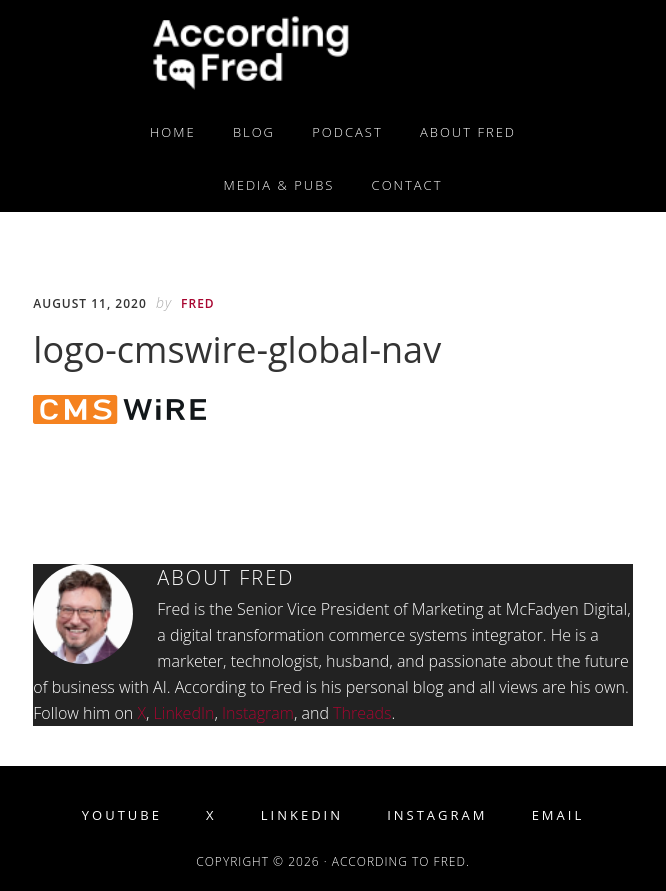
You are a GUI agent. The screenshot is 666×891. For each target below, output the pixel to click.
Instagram (258, 713)
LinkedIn (184, 713)
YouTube (122, 815)
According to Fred (332, 53)
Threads (362, 713)
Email (558, 815)
